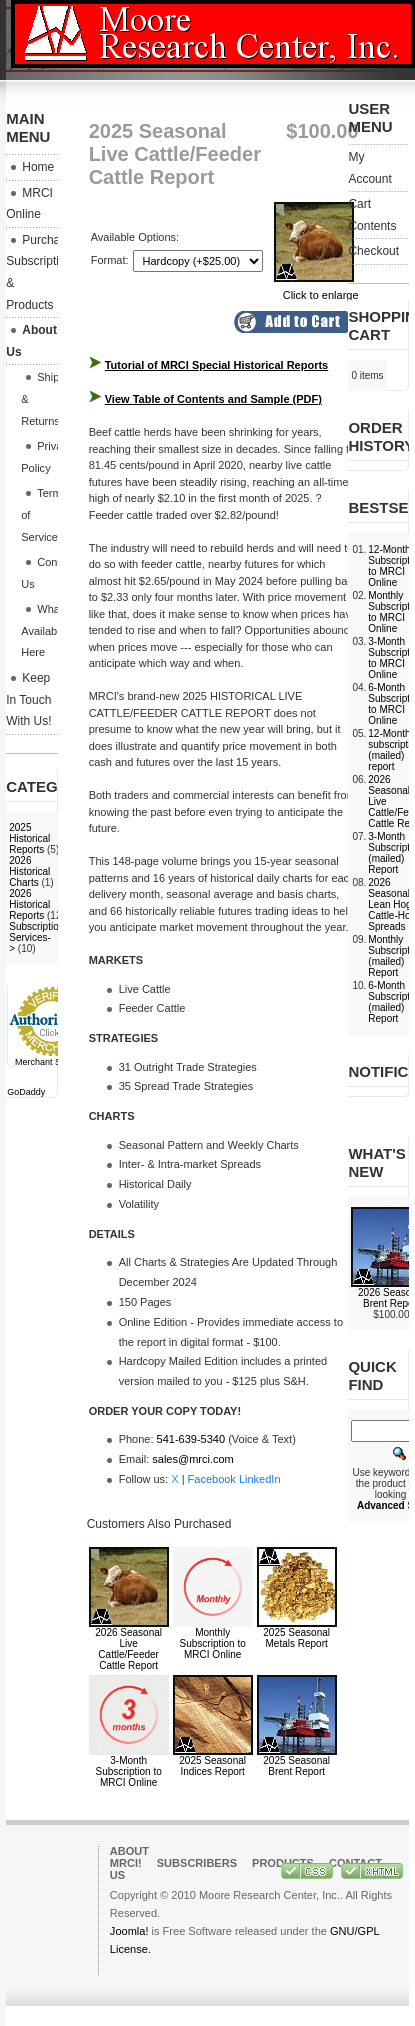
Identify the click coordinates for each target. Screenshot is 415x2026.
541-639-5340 (191, 1439)
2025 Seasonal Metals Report (296, 1638)
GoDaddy (26, 1092)
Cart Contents (372, 215)
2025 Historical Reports (29, 838)
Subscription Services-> (36, 937)
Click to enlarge (316, 289)
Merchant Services (52, 1062)
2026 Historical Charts (29, 871)
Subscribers (197, 1863)
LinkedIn (260, 1479)
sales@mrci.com (192, 1459)
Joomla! (129, 1931)
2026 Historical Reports (29, 904)
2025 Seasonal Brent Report (296, 1766)
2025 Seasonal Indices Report (212, 1766)
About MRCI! (129, 1857)
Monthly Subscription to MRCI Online (213, 1643)
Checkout (373, 251)
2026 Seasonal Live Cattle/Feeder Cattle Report (128, 1649)
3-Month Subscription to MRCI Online (129, 1771)
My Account (369, 168)
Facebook (212, 1479)
